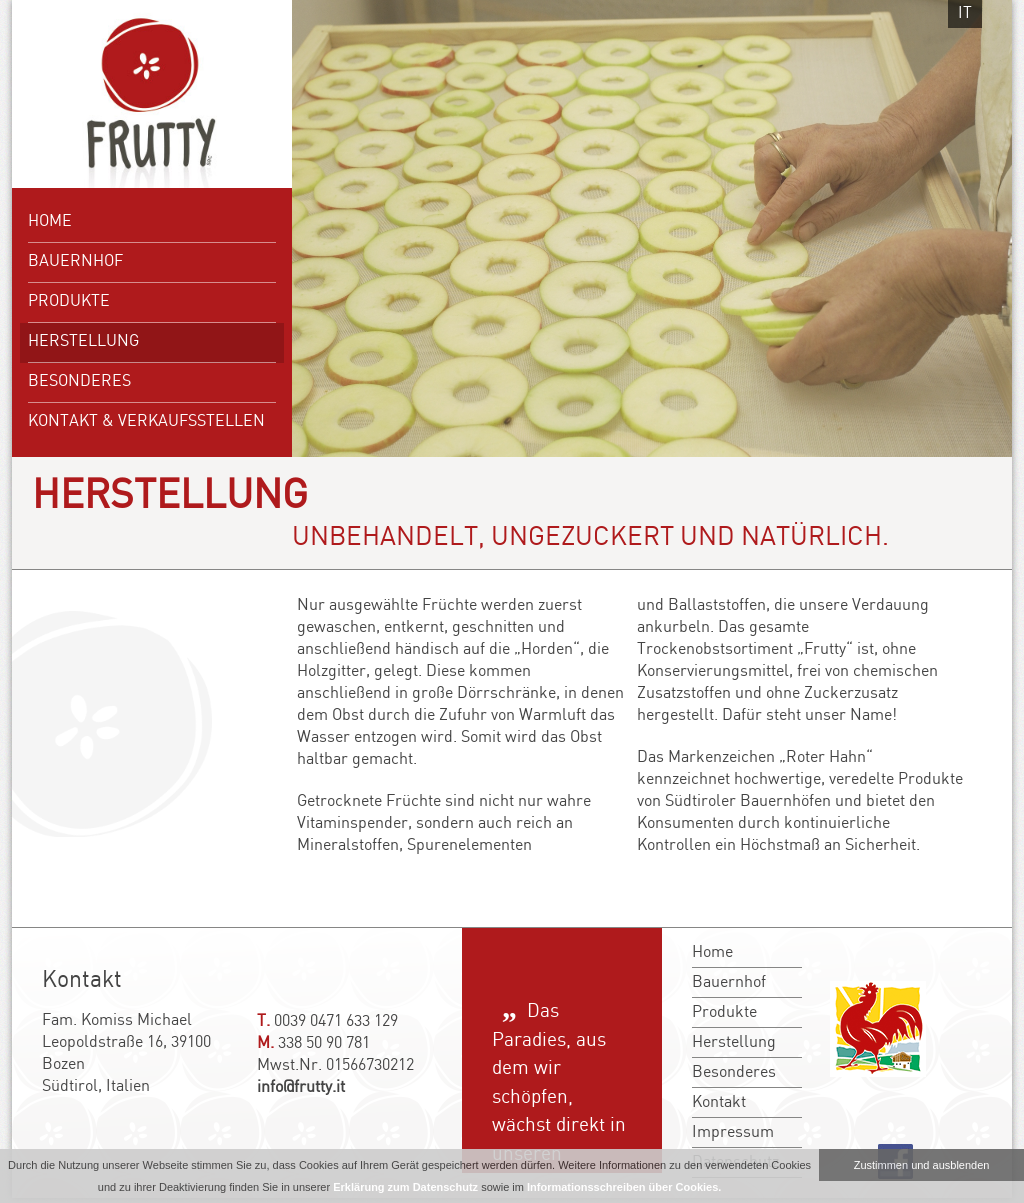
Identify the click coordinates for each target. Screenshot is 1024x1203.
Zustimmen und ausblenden (922, 1165)
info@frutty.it (301, 1087)
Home (50, 221)
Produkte (69, 301)
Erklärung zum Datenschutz (405, 1187)
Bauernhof (75, 261)
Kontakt (719, 1102)
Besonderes (79, 381)
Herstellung (83, 341)
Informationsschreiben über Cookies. (624, 1187)
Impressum (733, 1132)
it (965, 13)
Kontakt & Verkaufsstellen (146, 421)
